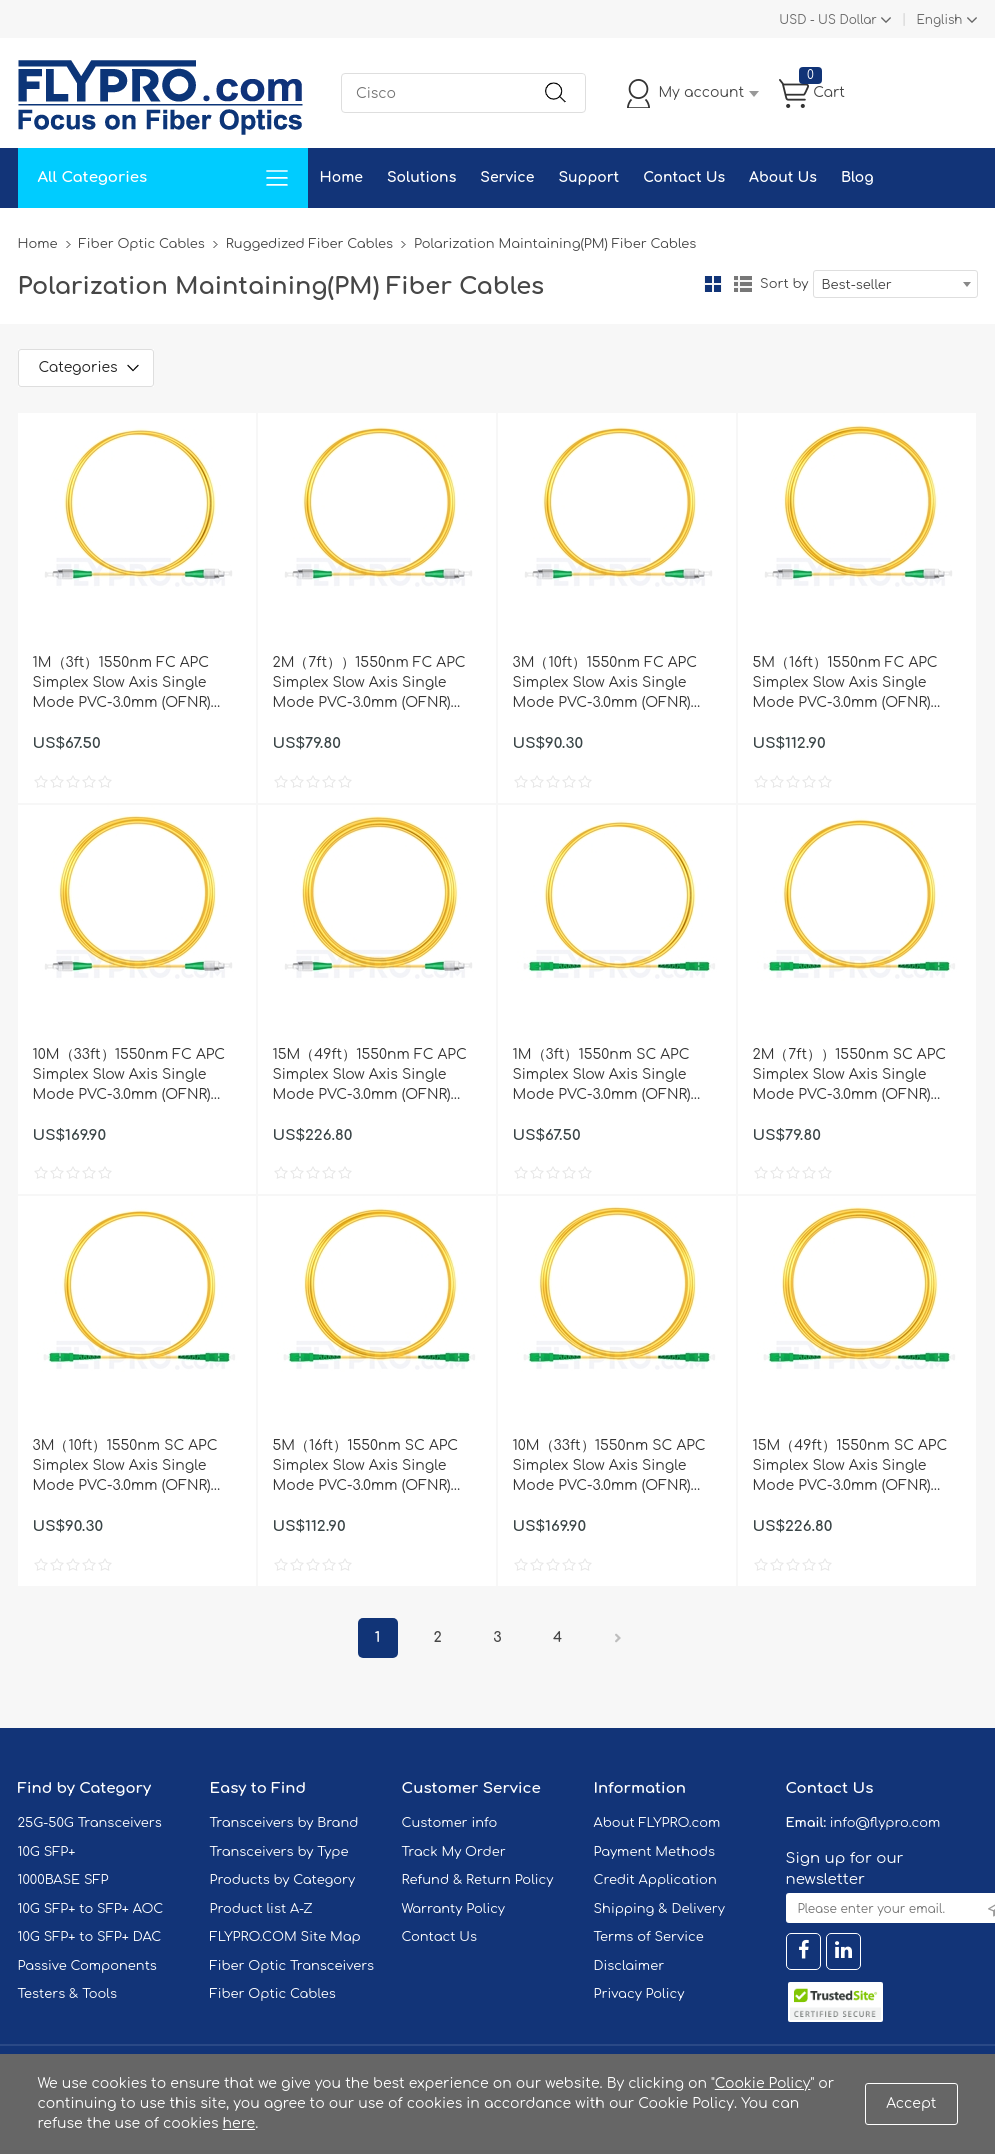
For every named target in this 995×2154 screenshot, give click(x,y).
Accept (911, 2103)
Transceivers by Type (279, 1852)
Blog (857, 177)
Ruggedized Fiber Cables (309, 244)
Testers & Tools (68, 1994)
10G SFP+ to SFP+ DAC (90, 1937)
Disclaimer (629, 1966)
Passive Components (87, 1966)
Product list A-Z (261, 1909)
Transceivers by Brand (284, 1823)
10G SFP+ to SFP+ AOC (91, 1909)
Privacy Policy (639, 1994)
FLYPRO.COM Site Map (285, 1937)
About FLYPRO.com (657, 1823)
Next (618, 1638)
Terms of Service (649, 1937)
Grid (713, 284)
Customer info (450, 1823)
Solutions (421, 177)
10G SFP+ (47, 1852)
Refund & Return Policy (478, 1880)
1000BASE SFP (63, 1880)
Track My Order (454, 1852)
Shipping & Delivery (659, 1909)
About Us (783, 177)
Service (507, 177)
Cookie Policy (763, 2083)
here (239, 2123)
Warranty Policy (454, 1909)
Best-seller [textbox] (857, 285)
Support (588, 177)
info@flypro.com (885, 1823)
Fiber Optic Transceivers (292, 1966)
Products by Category (283, 1880)
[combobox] (895, 284)
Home (341, 177)
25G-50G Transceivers (90, 1823)
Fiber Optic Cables (142, 244)
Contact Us (684, 177)
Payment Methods (655, 1852)
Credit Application (655, 1880)
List (743, 284)
